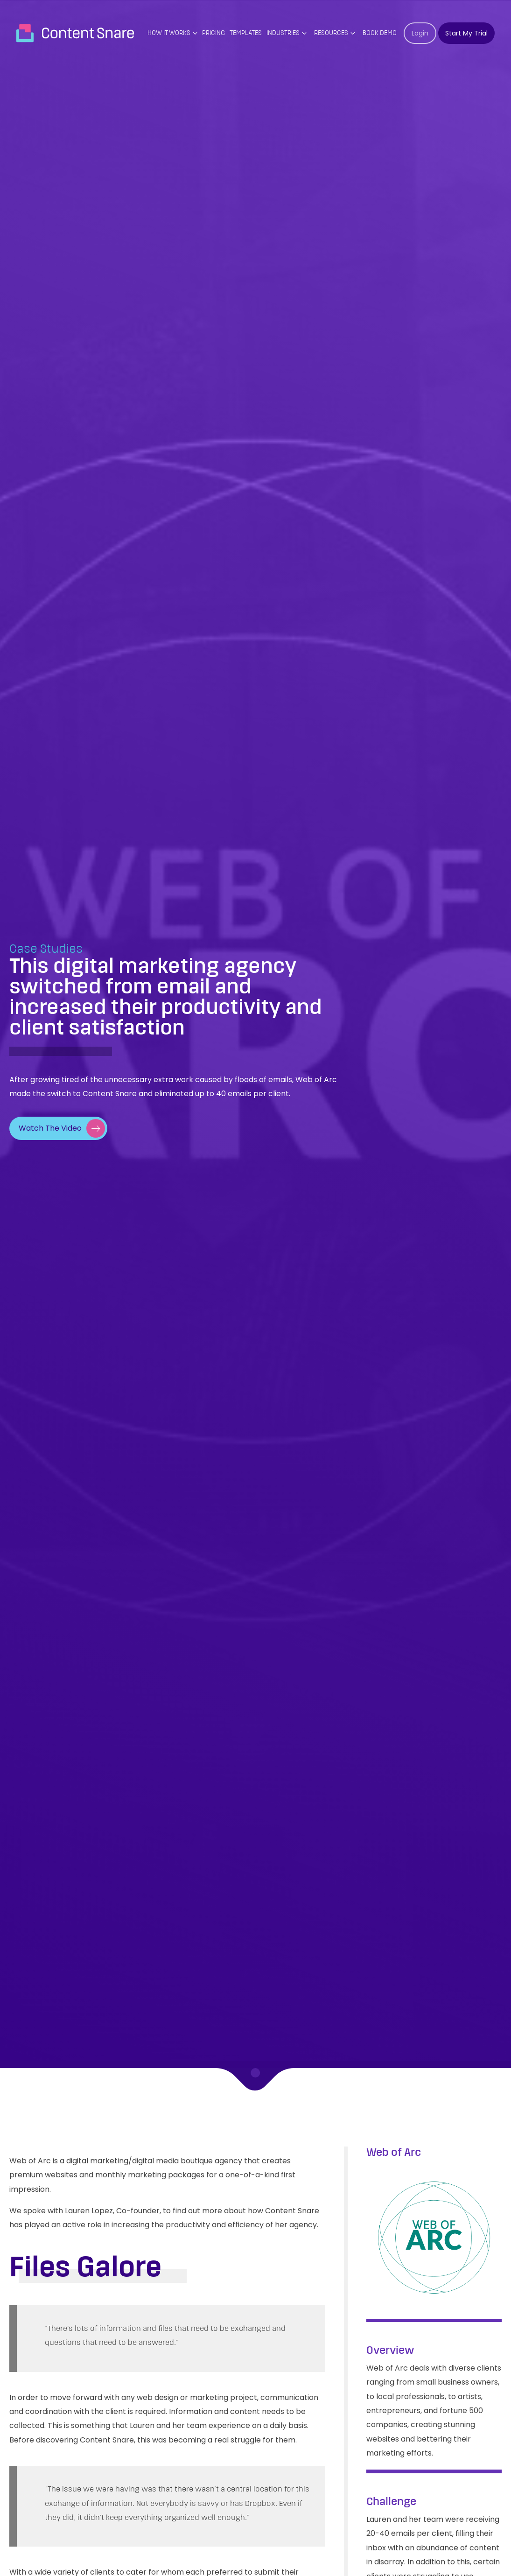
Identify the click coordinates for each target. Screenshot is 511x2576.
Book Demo (380, 33)
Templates (246, 33)
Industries (283, 33)
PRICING (213, 33)
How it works (168, 33)
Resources (331, 33)
